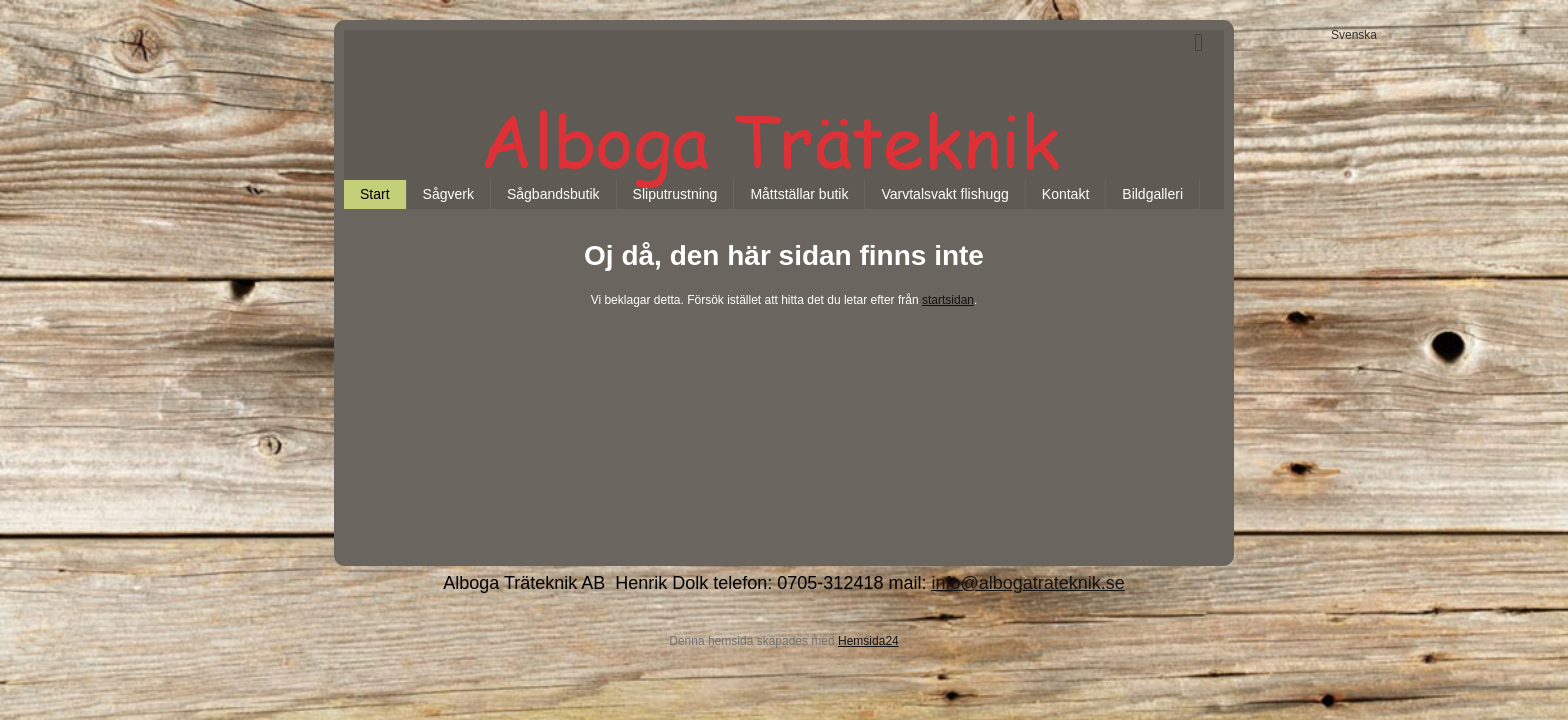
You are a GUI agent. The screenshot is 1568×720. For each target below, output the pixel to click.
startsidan (948, 300)
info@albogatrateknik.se (1027, 583)
